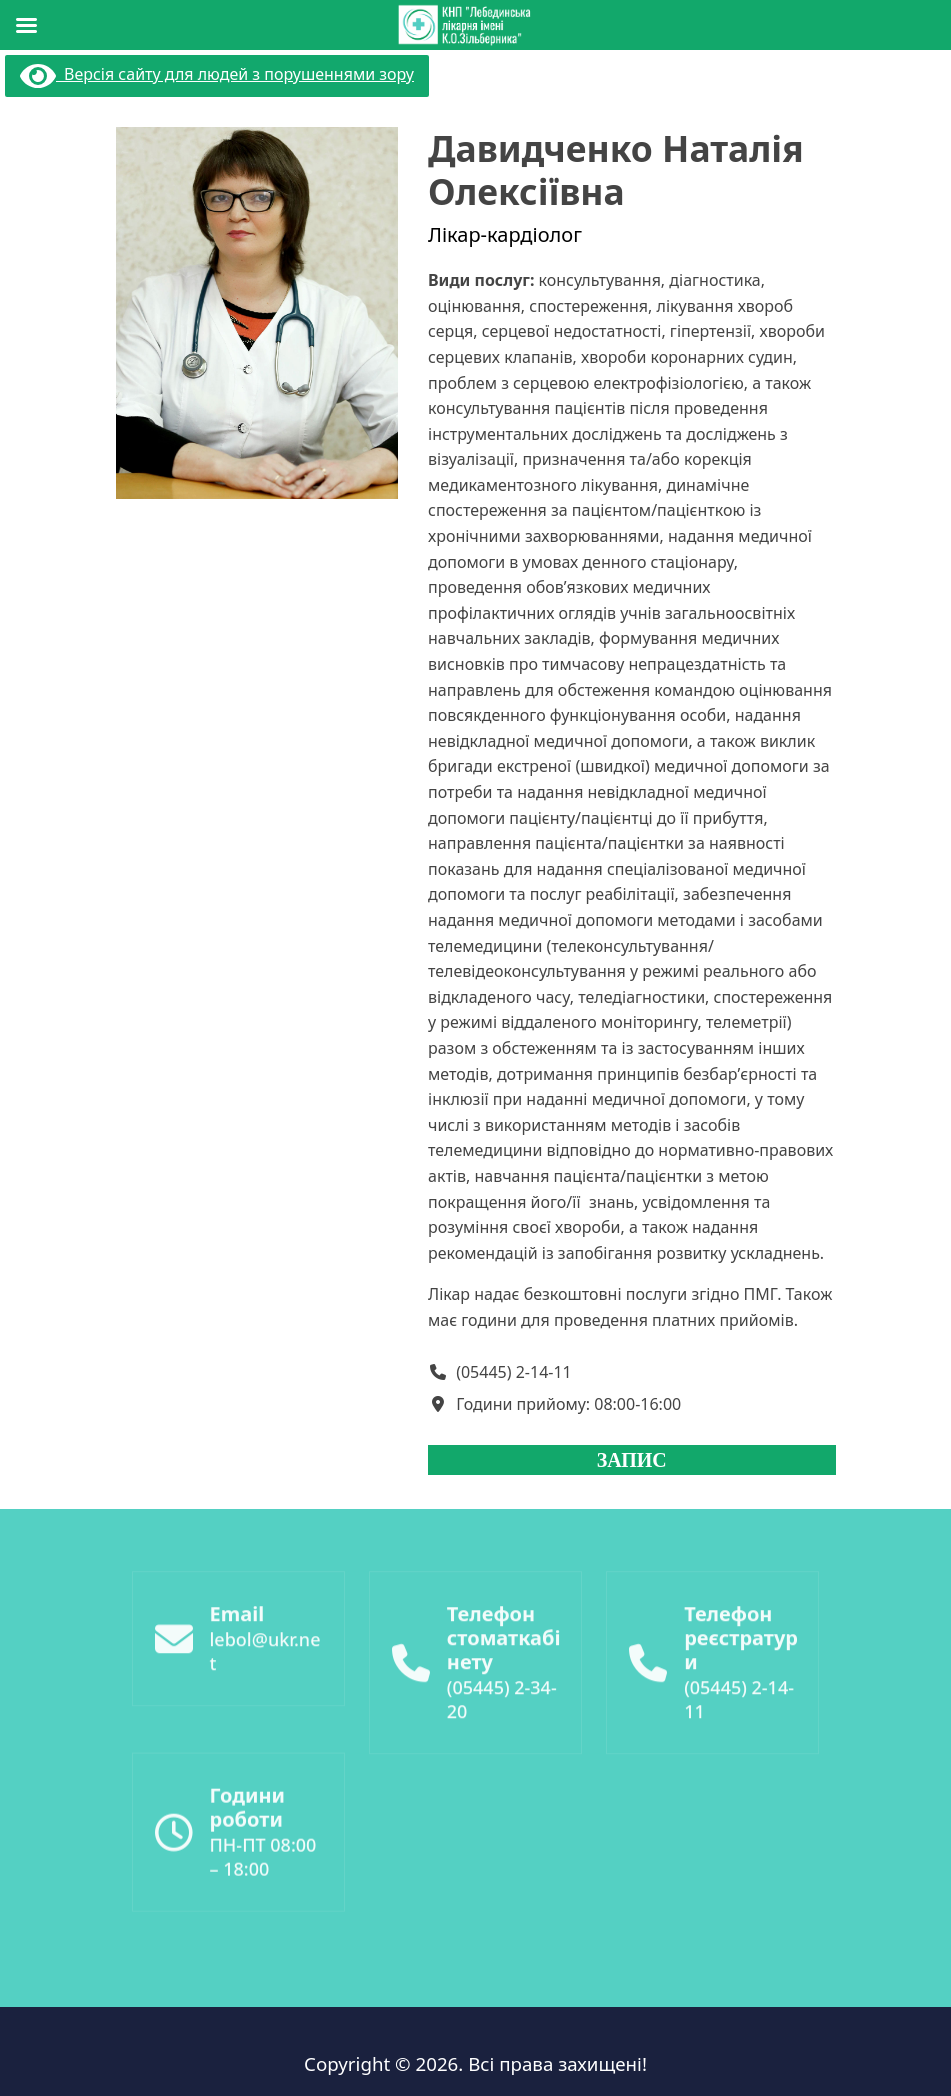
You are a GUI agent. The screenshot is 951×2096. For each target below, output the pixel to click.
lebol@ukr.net (265, 1729)
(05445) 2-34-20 (502, 1777)
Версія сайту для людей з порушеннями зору (217, 74)
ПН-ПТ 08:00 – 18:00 (263, 1924)
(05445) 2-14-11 (514, 1372)
